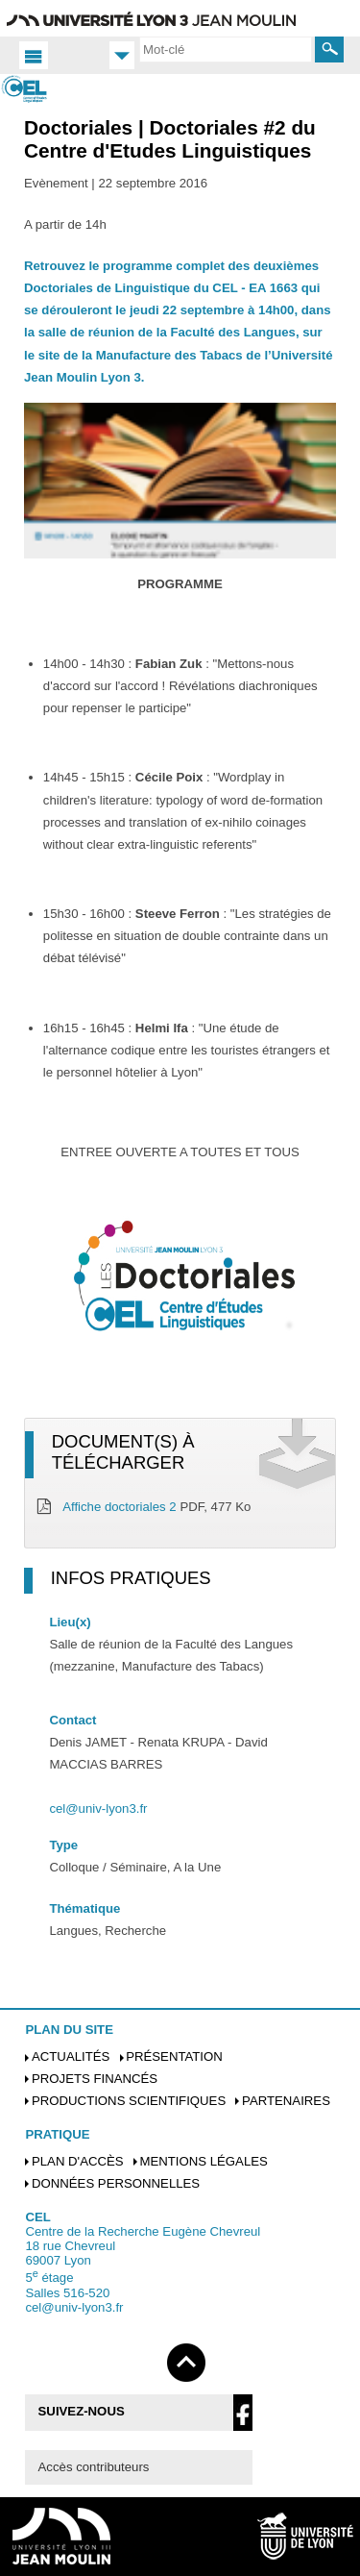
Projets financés (94, 2078)
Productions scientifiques (129, 2100)
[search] (225, 49)
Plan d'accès (78, 2161)
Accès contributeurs (94, 2467)
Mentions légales (203, 2161)
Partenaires (286, 2100)
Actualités (70, 2056)
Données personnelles (116, 2183)
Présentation (174, 2056)
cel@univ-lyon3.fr (98, 1808)
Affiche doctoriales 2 (119, 1506)
